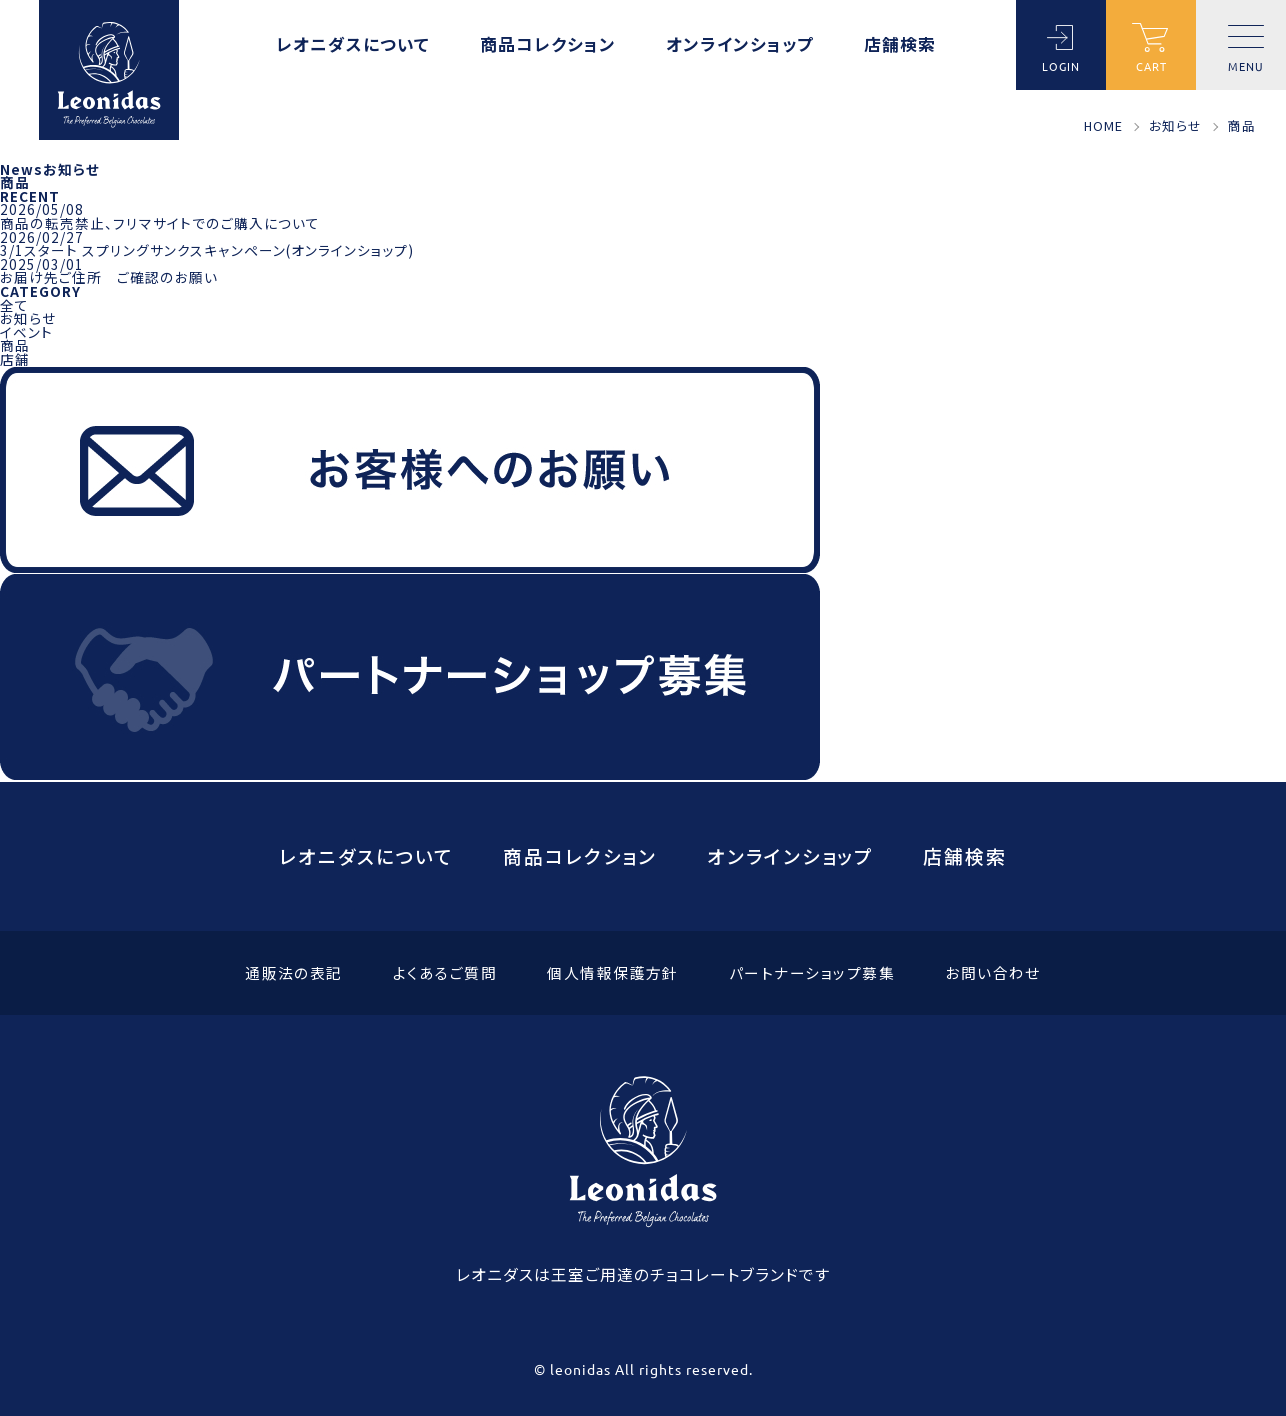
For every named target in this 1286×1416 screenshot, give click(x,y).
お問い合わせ (993, 973)
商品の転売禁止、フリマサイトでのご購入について (160, 223)
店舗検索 (900, 46)
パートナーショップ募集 (812, 973)
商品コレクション (548, 46)
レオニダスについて (353, 46)
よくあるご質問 (445, 973)
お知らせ (28, 318)
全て (14, 305)
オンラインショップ (740, 46)
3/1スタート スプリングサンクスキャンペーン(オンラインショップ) (207, 250)
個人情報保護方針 (613, 973)
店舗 (15, 359)
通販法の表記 (294, 973)
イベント (26, 332)
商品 (15, 345)
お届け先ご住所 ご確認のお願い (109, 277)
